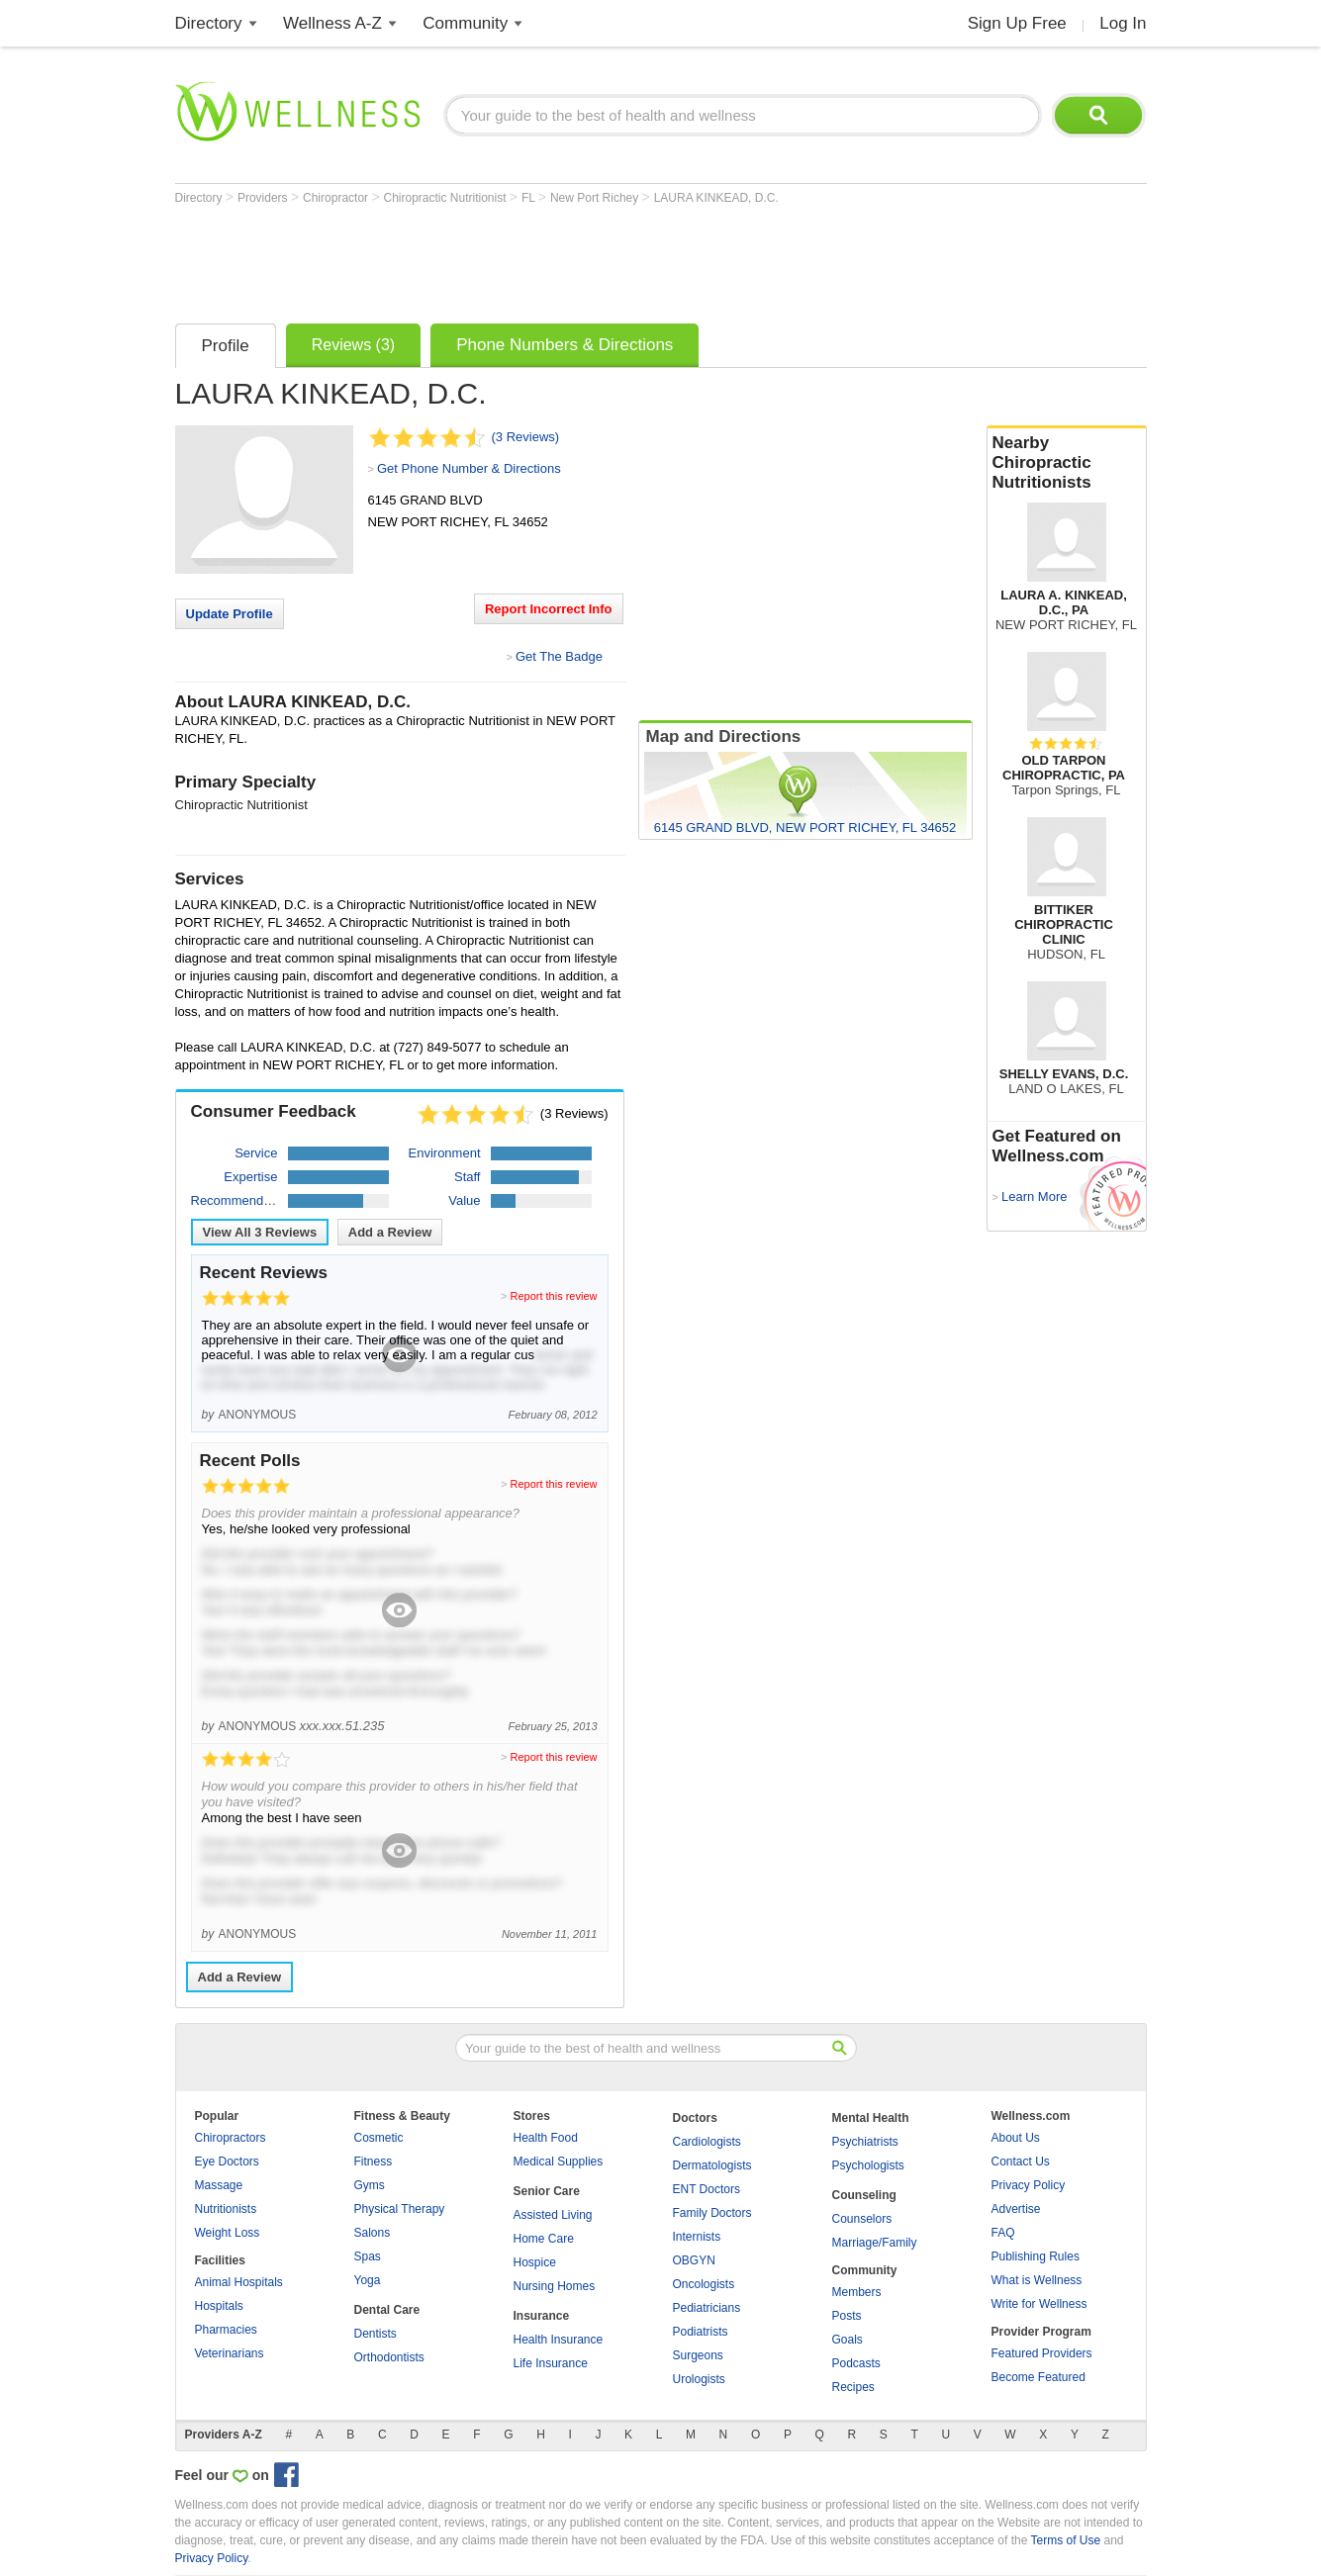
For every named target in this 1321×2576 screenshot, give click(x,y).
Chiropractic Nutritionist (446, 198)
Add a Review (390, 1232)
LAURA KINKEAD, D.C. (716, 198)
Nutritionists (226, 2209)
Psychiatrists (865, 2142)
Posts (847, 2316)
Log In (1122, 23)
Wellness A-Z (332, 23)
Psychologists (868, 2165)
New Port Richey (596, 198)
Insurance (542, 2316)
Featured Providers (1041, 2353)
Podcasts (856, 2363)
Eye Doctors (227, 2161)
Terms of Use (1065, 2540)
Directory (208, 23)
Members (857, 2292)
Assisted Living (553, 2215)
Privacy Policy (1028, 2185)
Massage (219, 2185)
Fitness (373, 2161)
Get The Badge (559, 656)
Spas (367, 2256)
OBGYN (694, 2260)
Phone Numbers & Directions (564, 344)
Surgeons (698, 2355)
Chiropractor (337, 198)
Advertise (1016, 2209)
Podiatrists (700, 2332)
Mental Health (870, 2118)
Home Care (544, 2239)
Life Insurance (551, 2363)
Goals (847, 2339)
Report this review (553, 1296)
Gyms (369, 2185)
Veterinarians (229, 2353)
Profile (225, 345)
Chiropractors (230, 2138)
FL (529, 198)
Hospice (535, 2262)
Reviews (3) (353, 344)
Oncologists (704, 2284)
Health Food (546, 2138)
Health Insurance (559, 2339)
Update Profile (229, 613)
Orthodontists (389, 2357)
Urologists (699, 2379)
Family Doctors (712, 2213)
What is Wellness (1037, 2280)
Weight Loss (227, 2233)
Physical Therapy (399, 2209)
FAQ (1003, 2233)
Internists (697, 2237)
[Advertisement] (535, 259)
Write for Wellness (1039, 2304)
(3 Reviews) (526, 436)
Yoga (367, 2280)
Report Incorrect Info (549, 608)
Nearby (1066, 463)
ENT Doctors (706, 2189)
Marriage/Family (874, 2243)
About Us (1015, 2138)
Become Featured (1038, 2377)
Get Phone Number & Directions (469, 468)
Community (465, 23)
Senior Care (547, 2191)
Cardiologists (707, 2142)
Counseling (864, 2195)
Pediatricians (707, 2308)
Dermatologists (712, 2165)
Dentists (375, 2334)
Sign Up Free (1017, 23)
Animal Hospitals (239, 2282)
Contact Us (1020, 2161)
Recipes (853, 2387)
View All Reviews (260, 1232)
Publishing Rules (1035, 2256)
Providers (264, 198)
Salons (372, 2233)
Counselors (862, 2219)
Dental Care (387, 2310)
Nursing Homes (555, 2286)
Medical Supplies (559, 2161)
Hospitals (219, 2306)
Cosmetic (379, 2138)
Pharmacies (226, 2330)
